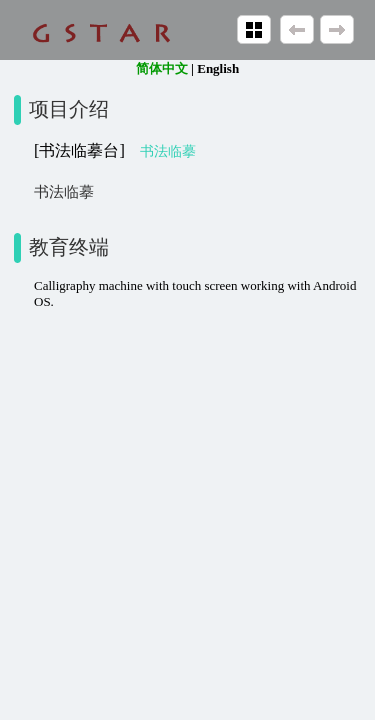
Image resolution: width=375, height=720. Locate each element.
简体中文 (162, 68)
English (218, 68)
